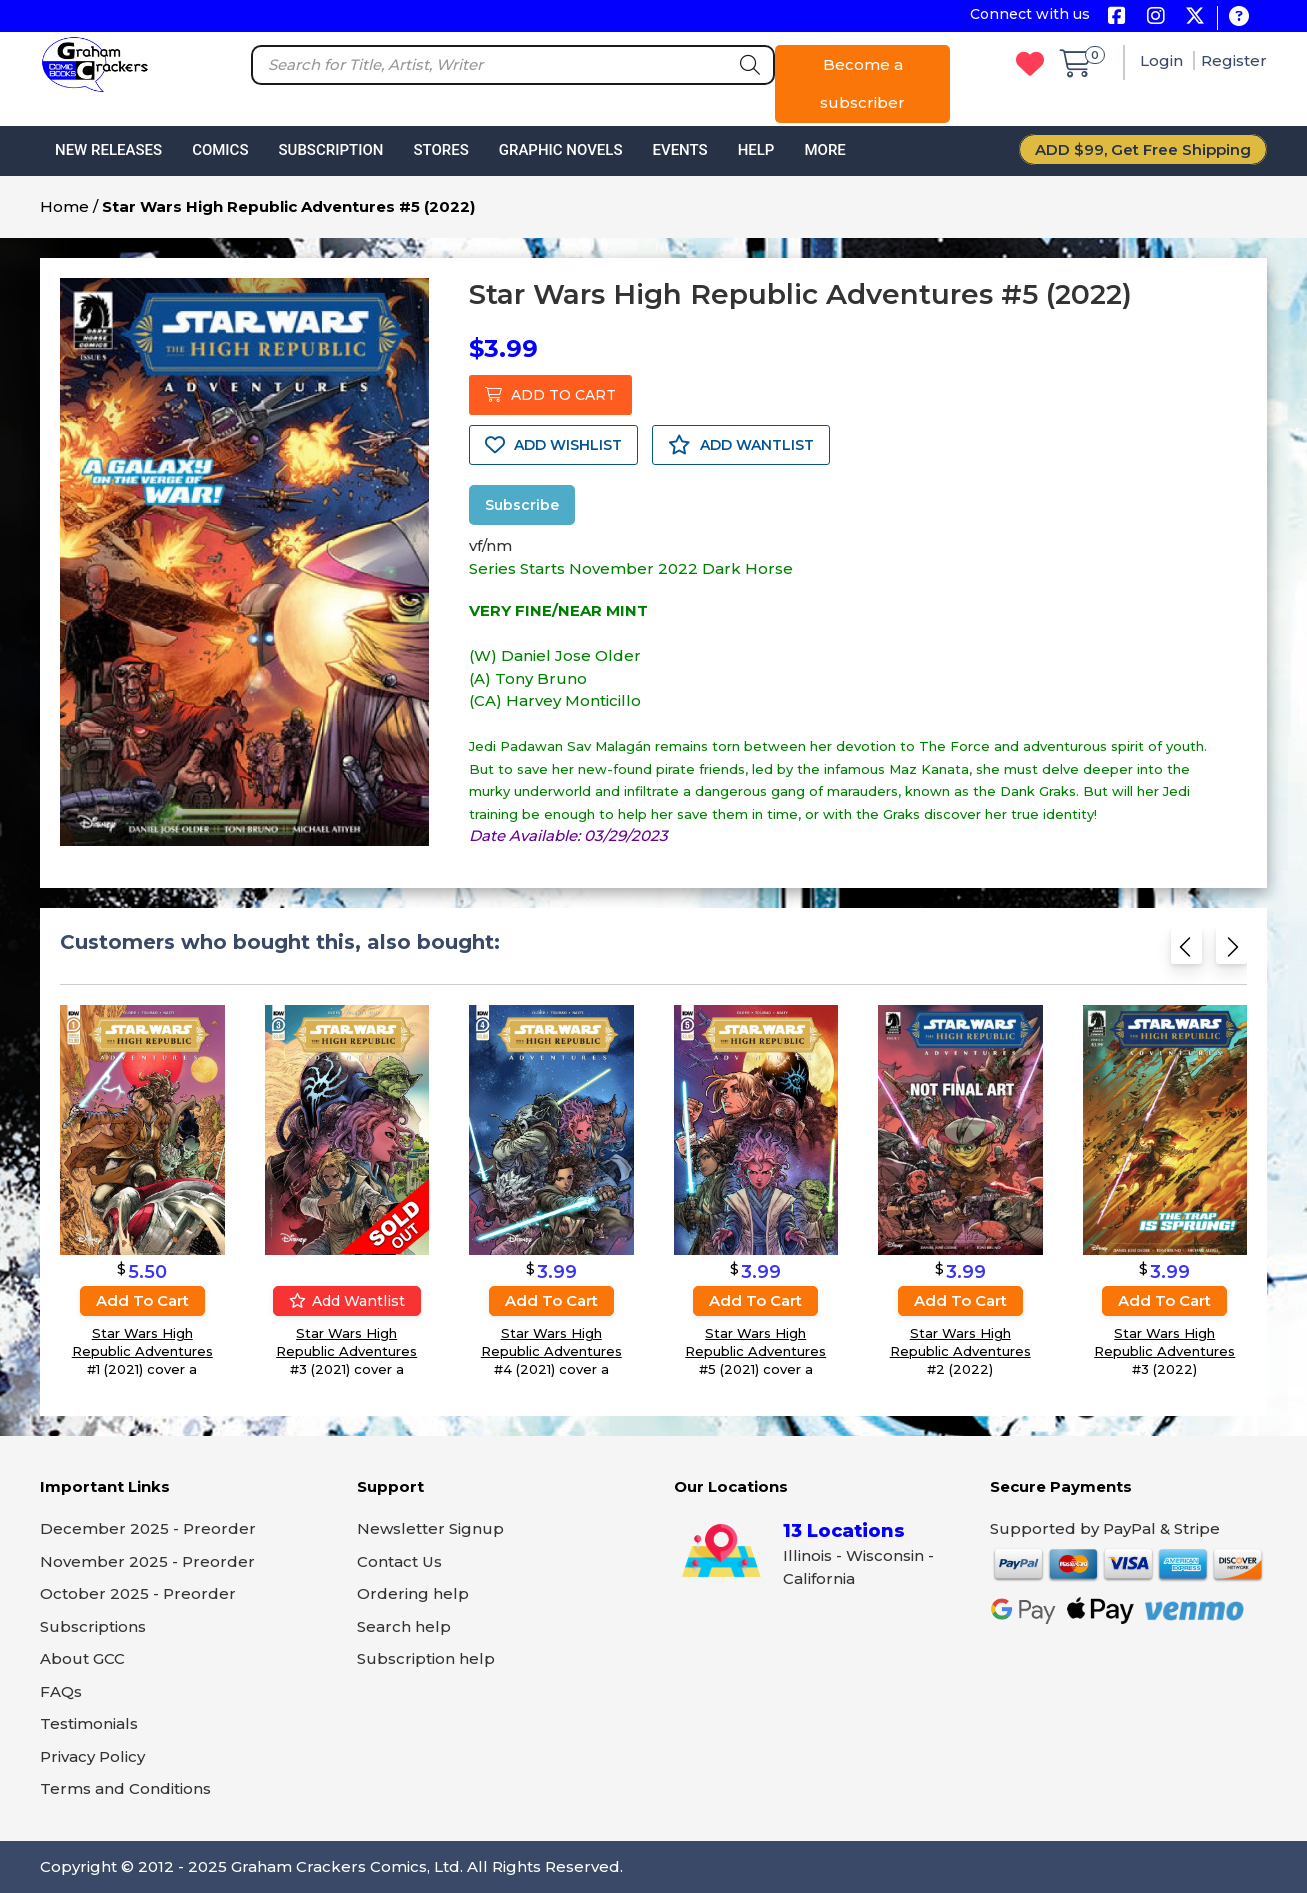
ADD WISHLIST (553, 445)
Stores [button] (440, 150)
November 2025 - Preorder (147, 1561)
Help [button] (756, 150)
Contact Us (399, 1561)
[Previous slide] (1186, 950)
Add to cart (142, 1299)
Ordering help (413, 1593)
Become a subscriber (862, 83)
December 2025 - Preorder (148, 1528)
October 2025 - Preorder (138, 1593)
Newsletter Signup (430, 1528)
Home (64, 206)
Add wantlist (347, 1300)
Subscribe (522, 505)
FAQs (61, 1691)
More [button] (824, 150)
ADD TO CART (550, 395)
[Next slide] (1231, 950)
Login (1163, 60)
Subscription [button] (331, 150)
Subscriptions (93, 1626)
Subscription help (426, 1658)
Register (1234, 60)
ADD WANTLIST (741, 445)
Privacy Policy (92, 1756)
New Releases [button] (108, 150)
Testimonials (89, 1723)
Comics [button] (220, 150)
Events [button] (679, 150)
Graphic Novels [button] (561, 150)
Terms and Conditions (125, 1788)
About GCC (82, 1658)
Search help (404, 1626)
